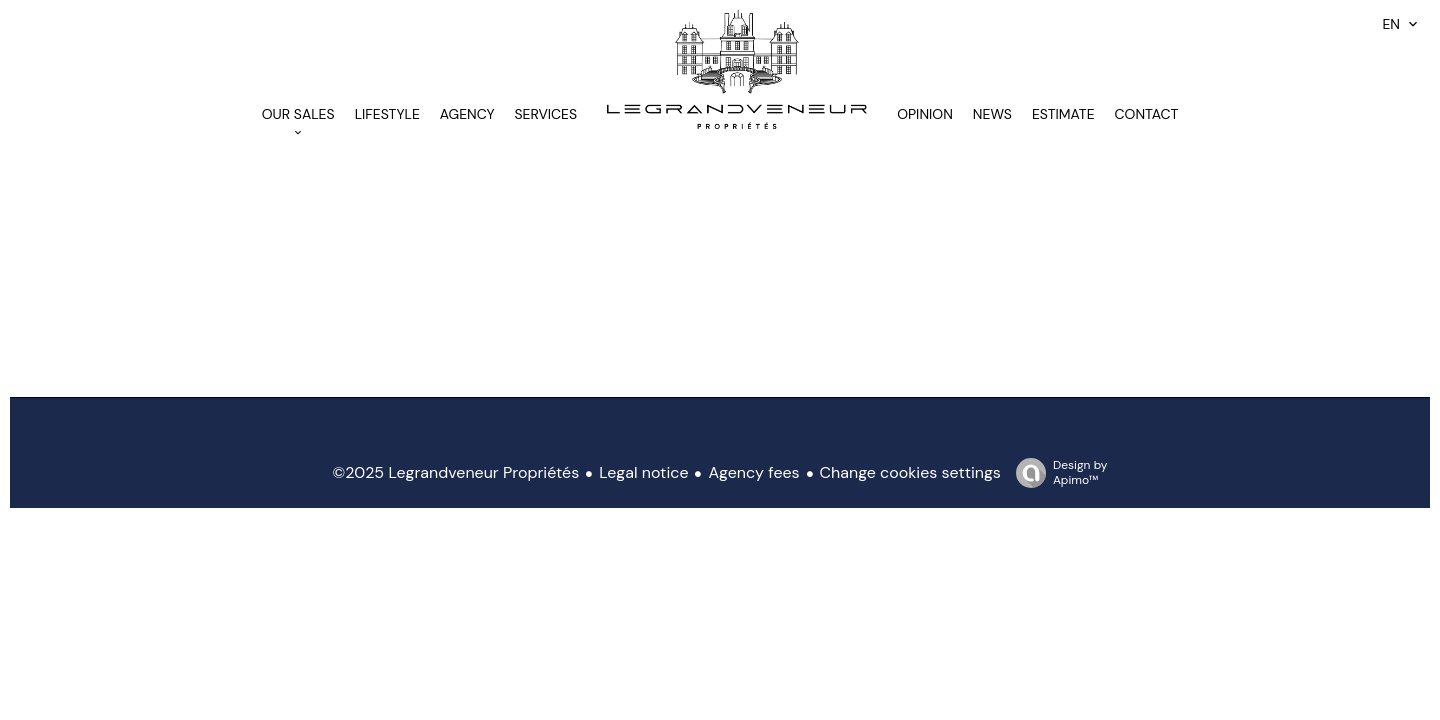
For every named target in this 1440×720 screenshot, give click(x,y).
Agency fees (753, 472)
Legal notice (643, 472)
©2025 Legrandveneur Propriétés (456, 472)
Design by (1056, 472)
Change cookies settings (910, 472)
